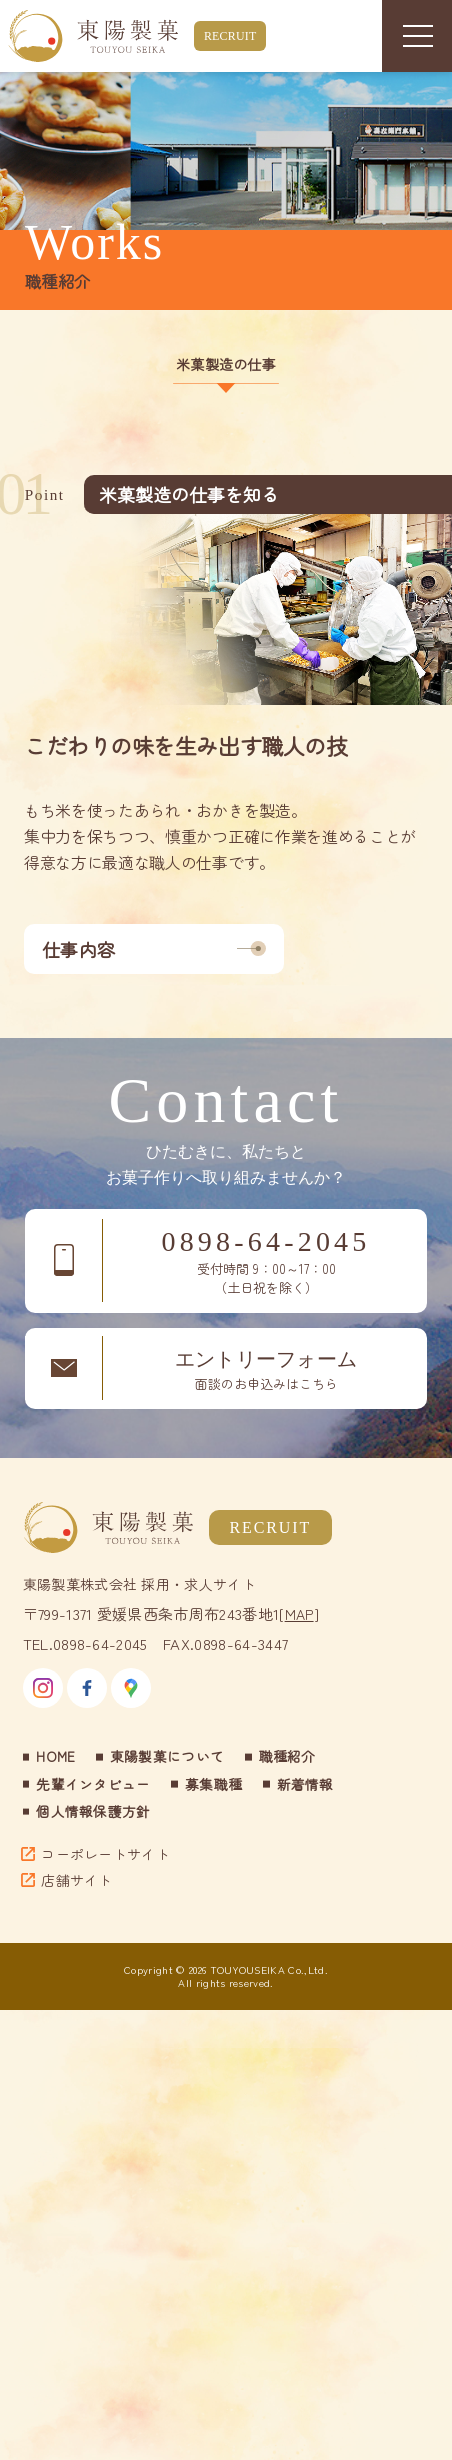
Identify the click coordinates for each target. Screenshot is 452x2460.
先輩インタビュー (93, 1784)
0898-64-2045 (266, 1262)
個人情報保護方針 (93, 1811)
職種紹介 (287, 1756)
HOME (55, 1756)
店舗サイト (77, 1880)
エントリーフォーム (266, 1371)
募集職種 (213, 1784)
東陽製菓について (167, 1756)
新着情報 (305, 1784)
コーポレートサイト (105, 1854)
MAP (299, 1614)
